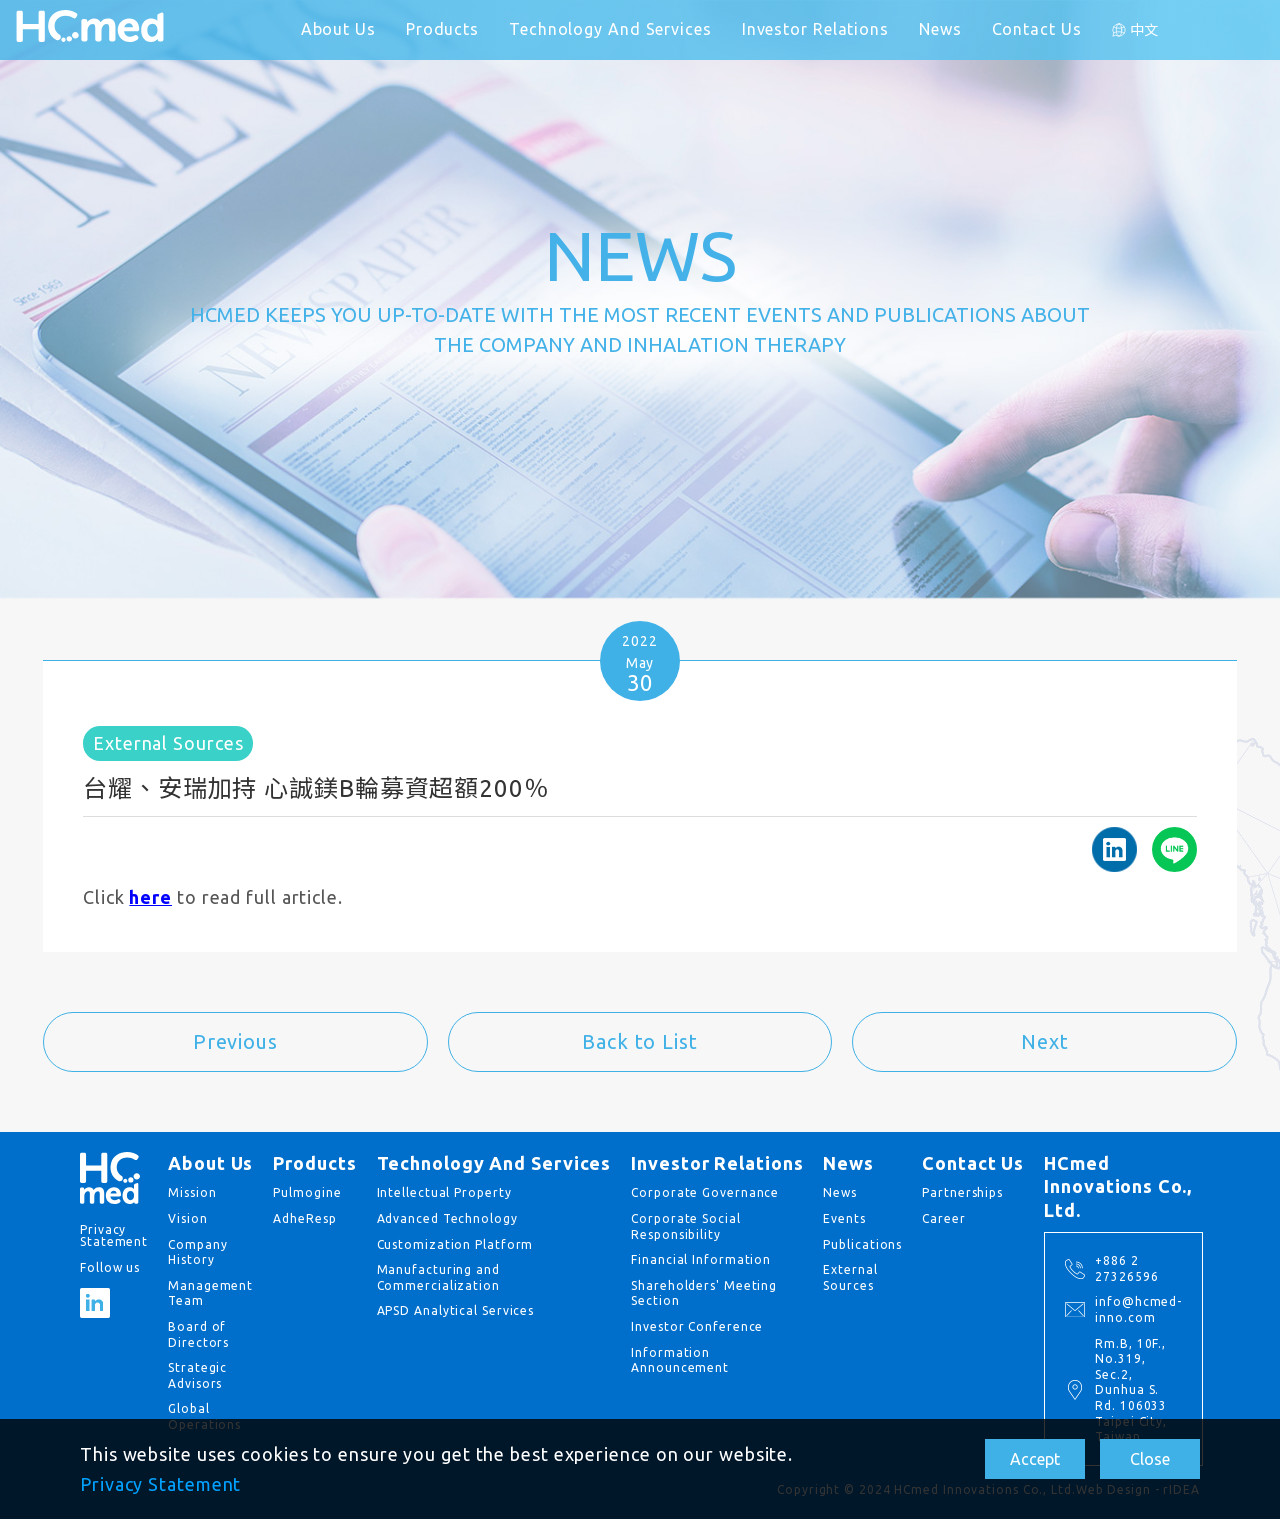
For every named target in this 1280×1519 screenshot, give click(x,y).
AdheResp (304, 1218)
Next (1045, 1041)
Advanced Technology (447, 1218)
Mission (192, 1192)
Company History (197, 1252)
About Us (338, 29)
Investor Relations (815, 29)
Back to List (640, 1041)
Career (943, 1218)
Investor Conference (697, 1326)
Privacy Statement (160, 1484)
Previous (235, 1041)
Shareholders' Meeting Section (704, 1293)
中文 (1145, 30)
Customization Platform (455, 1244)
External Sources (850, 1277)
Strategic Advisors (197, 1375)
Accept (1035, 1459)
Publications (862, 1244)
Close (1150, 1459)
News (940, 29)
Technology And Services (610, 29)
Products (442, 29)
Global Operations (204, 1416)
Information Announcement (680, 1360)
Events (844, 1218)
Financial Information (701, 1259)
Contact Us (1037, 29)
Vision (187, 1218)
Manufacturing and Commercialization (438, 1277)
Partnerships (962, 1192)
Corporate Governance (705, 1192)
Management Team (210, 1293)
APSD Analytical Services (456, 1310)
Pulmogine (307, 1192)
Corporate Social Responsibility (685, 1226)
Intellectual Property (444, 1192)
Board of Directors (198, 1334)
